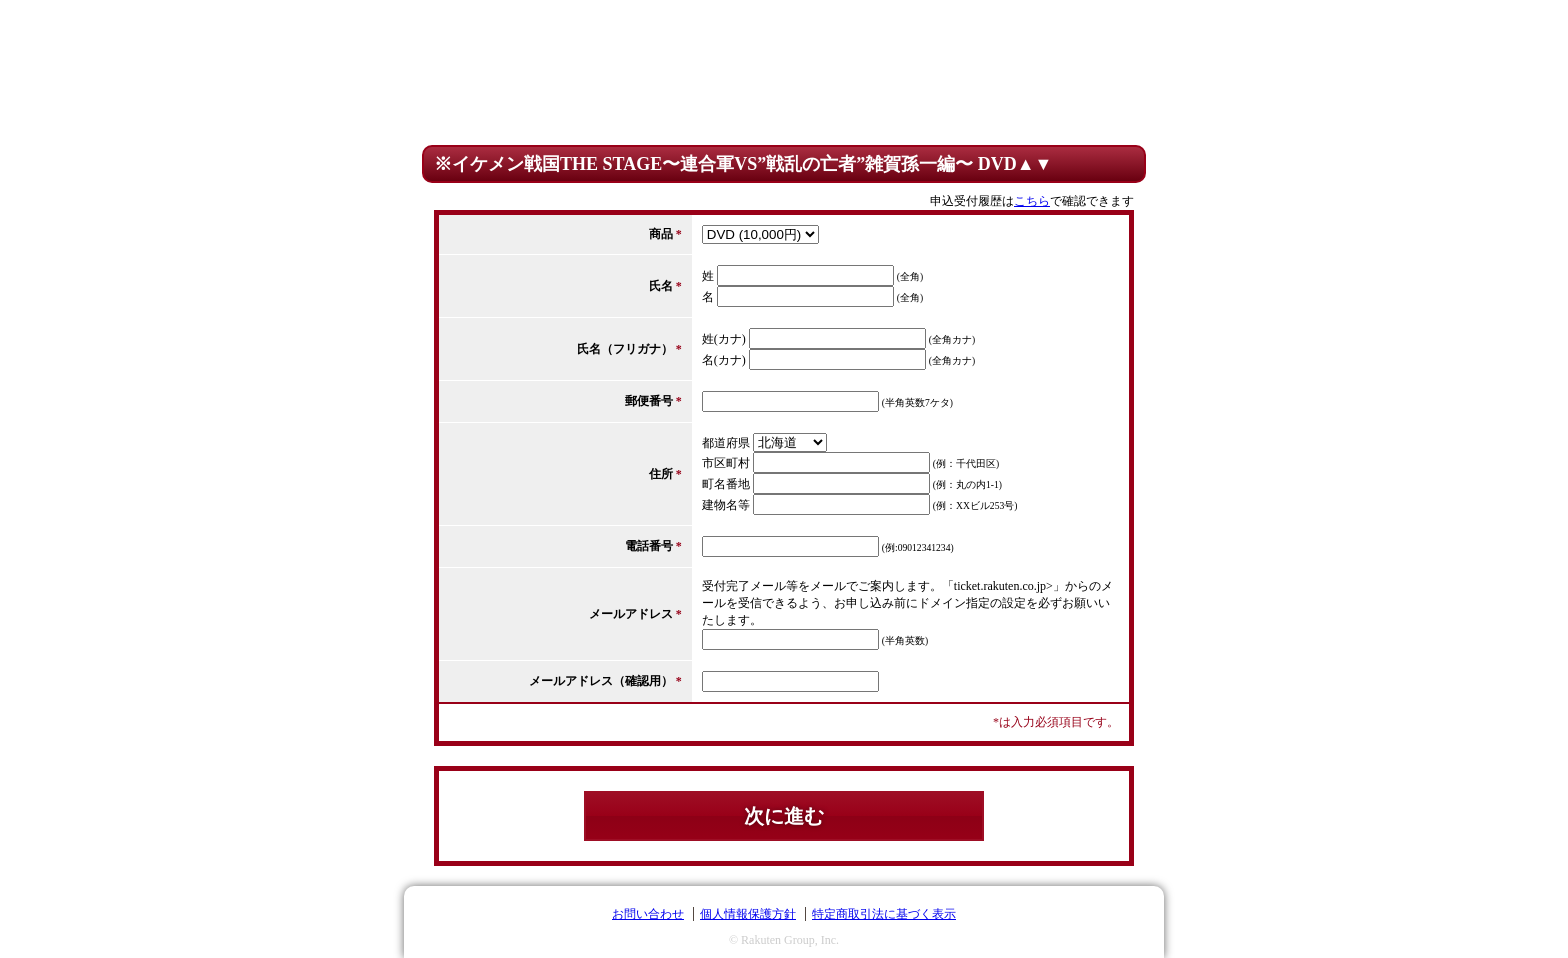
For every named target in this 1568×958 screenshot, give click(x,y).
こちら (1032, 201)
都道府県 (726, 443)
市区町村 (726, 463)
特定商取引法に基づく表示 (884, 914)
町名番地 (726, 484)
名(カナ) (724, 360)
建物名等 (726, 505)
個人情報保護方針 (748, 914)
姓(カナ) (724, 339)
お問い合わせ (648, 914)
